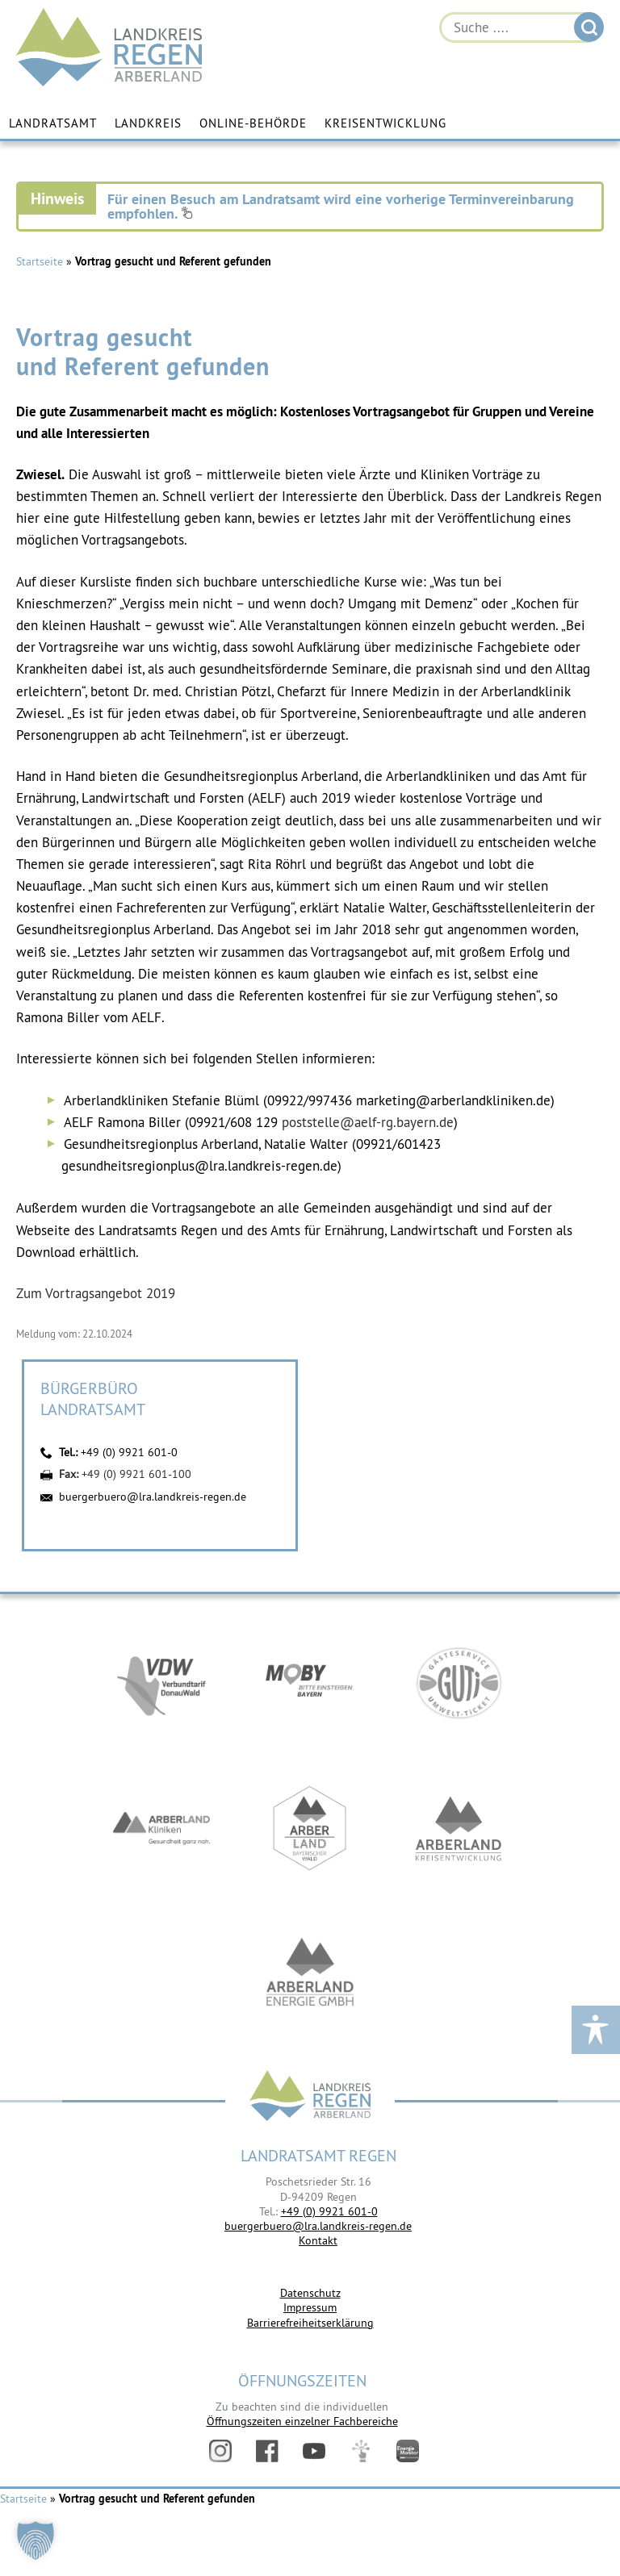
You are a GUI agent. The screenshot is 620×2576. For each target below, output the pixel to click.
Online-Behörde (253, 123)
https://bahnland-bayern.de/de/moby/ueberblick (310, 1683)
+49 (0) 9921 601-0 (129, 1452)
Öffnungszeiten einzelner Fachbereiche (302, 2421)
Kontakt (318, 2240)
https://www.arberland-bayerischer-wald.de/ (310, 1828)
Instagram (220, 2451)
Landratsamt (53, 123)
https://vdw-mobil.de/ (161, 1683)
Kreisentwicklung (385, 123)
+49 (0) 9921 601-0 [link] (329, 2211)
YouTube (314, 2451)
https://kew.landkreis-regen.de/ (458, 1828)
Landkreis (148, 123)
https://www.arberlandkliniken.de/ (161, 1828)
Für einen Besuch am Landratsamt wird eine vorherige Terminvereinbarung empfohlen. (340, 206)
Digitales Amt (361, 2451)
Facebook (267, 2451)
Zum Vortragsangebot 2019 (95, 1293)
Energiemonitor (407, 2451)
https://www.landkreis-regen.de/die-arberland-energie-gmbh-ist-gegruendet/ (310, 1973)
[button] (35, 2540)
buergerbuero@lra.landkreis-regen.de (152, 1496)
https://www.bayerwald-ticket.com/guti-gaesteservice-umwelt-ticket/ (458, 1683)
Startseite (39, 261)
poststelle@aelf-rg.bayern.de (368, 1122)
